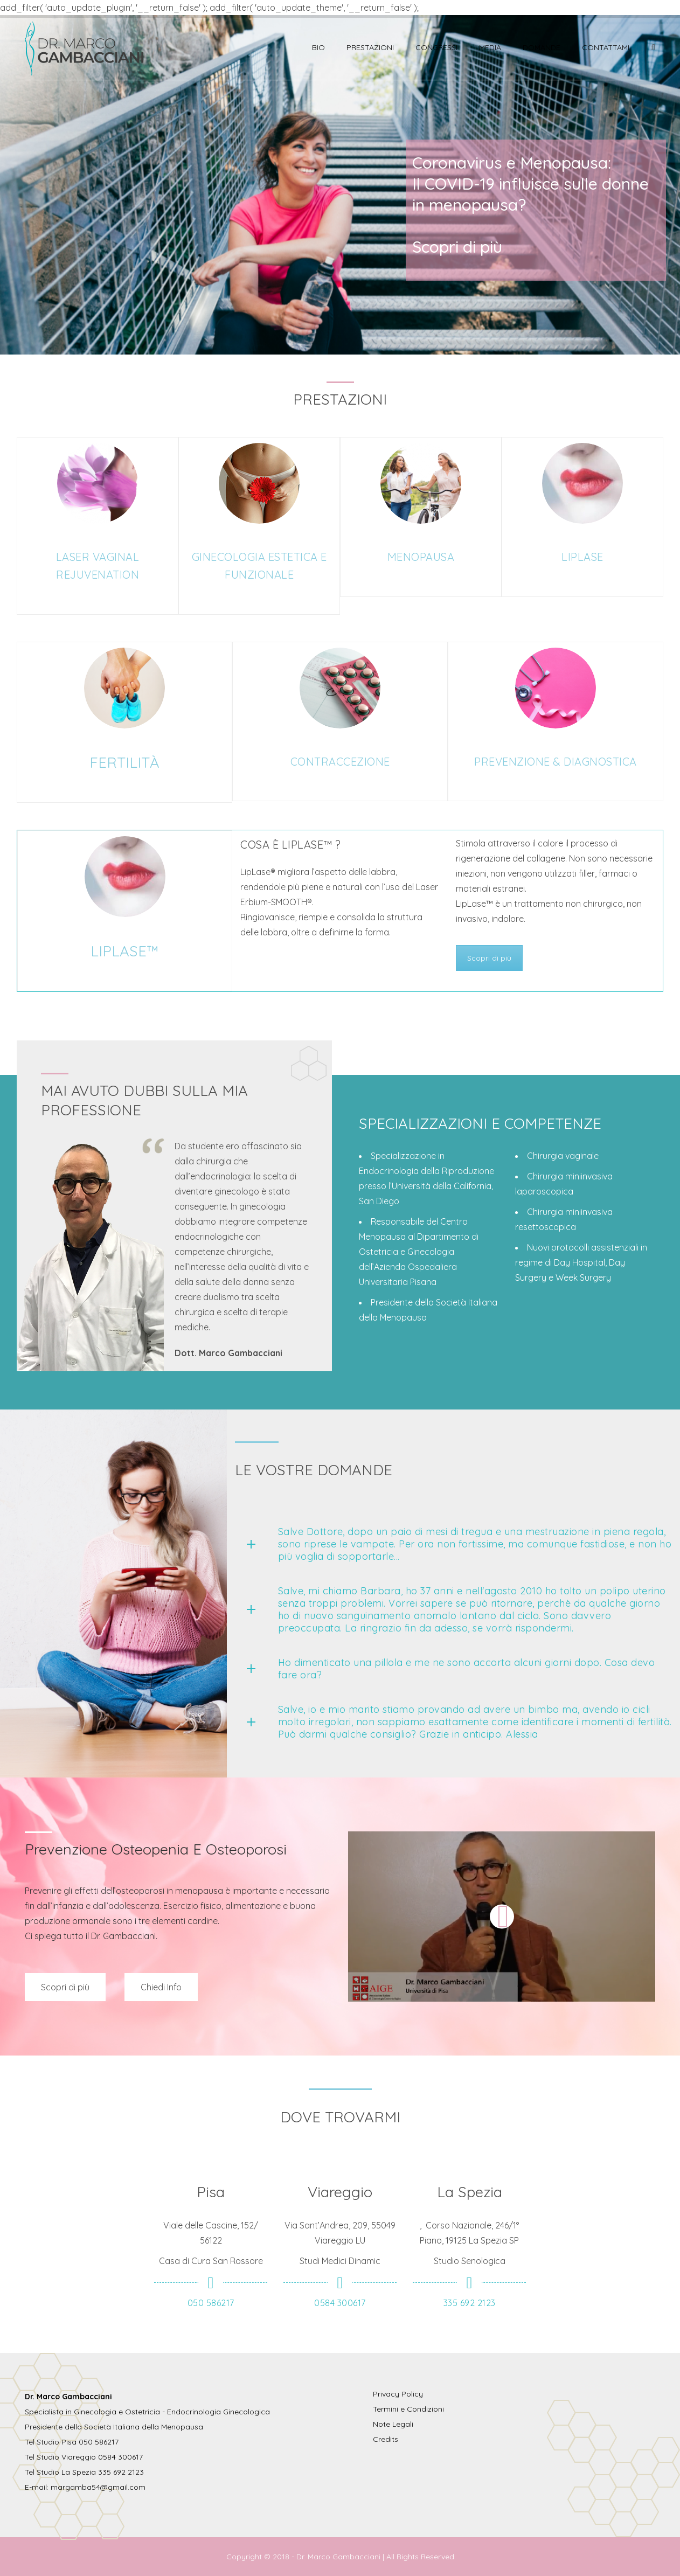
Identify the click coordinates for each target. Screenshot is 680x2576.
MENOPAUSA (421, 557)
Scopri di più (489, 958)
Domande (541, 47)
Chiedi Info (161, 1987)
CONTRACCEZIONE (340, 761)
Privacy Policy (398, 2394)
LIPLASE (582, 557)
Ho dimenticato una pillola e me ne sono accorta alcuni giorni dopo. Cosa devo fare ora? (466, 1668)
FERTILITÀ (124, 762)
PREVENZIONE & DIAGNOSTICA (555, 761)
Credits (385, 2439)
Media (490, 47)
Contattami (605, 47)
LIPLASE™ (125, 951)
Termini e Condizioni (408, 2409)
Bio (318, 47)
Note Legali (393, 2424)
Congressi (436, 47)
